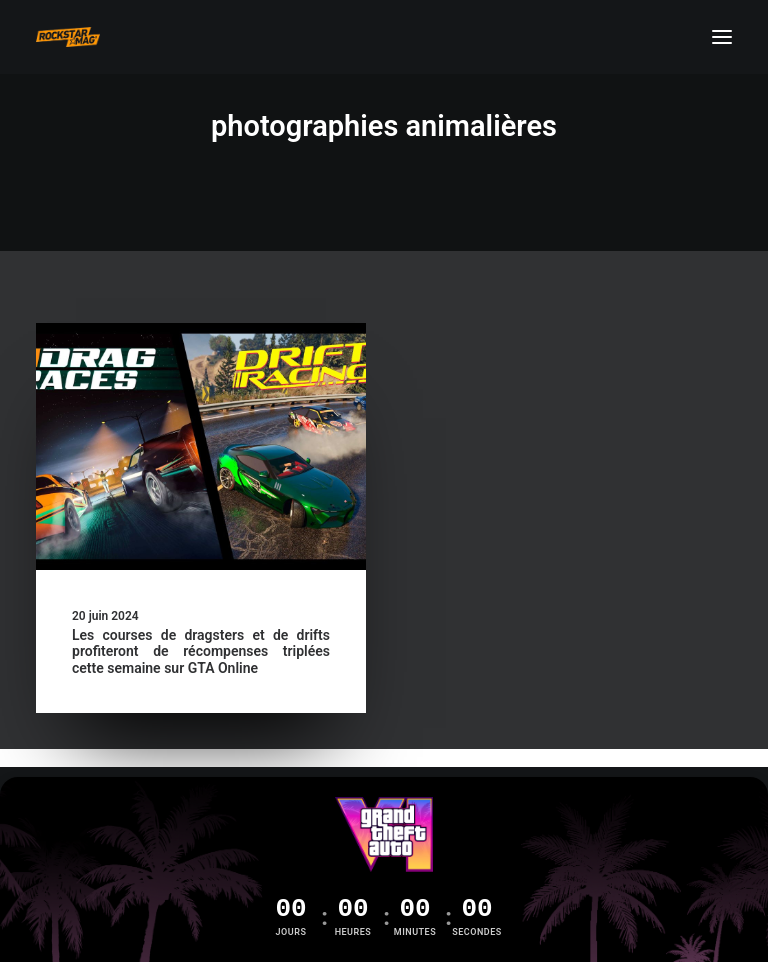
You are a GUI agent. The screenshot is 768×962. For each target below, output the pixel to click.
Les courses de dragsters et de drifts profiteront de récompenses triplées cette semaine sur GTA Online (201, 652)
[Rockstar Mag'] (68, 37)
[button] (722, 37)
